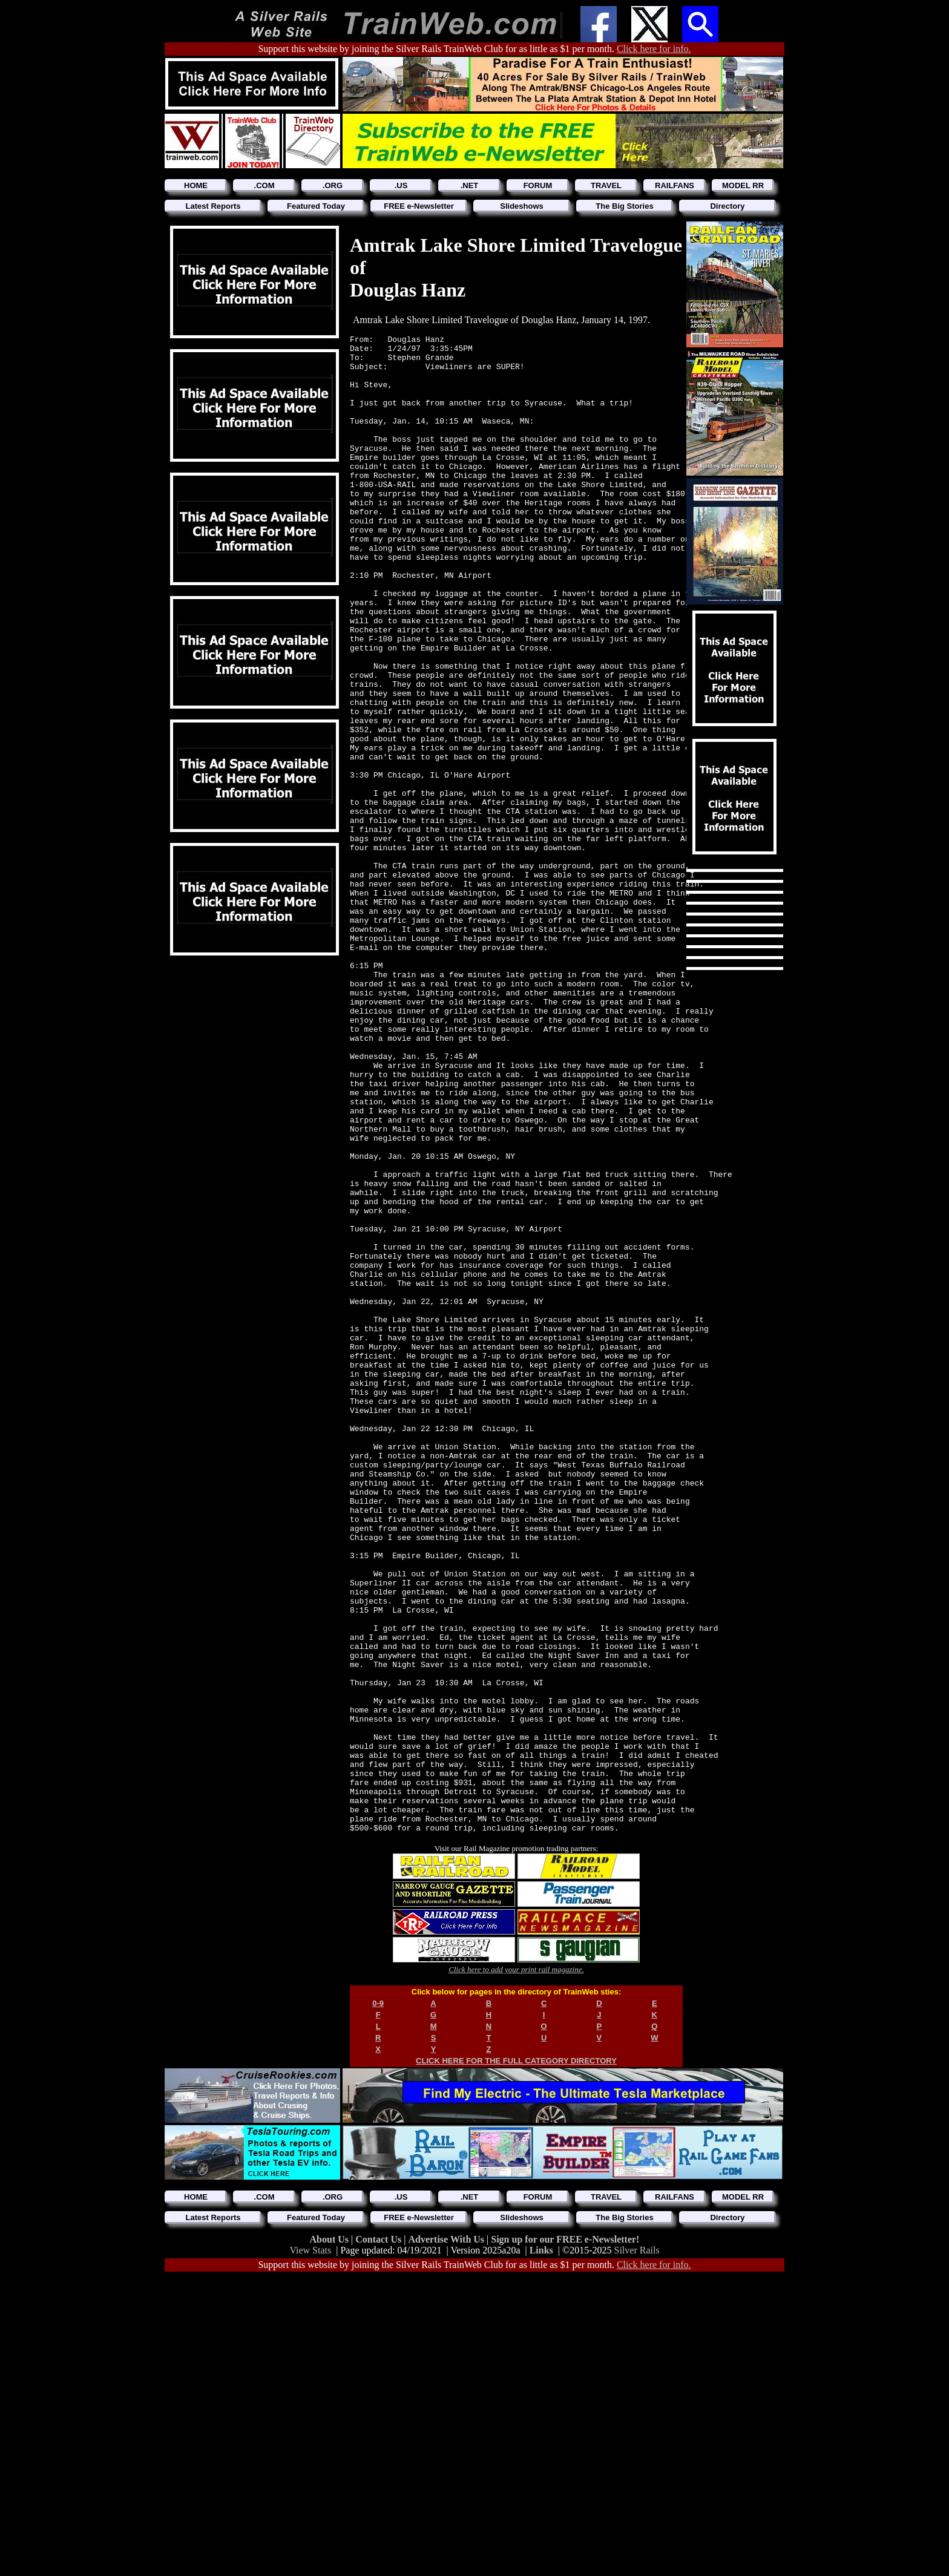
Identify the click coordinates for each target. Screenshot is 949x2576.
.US (401, 185)
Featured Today (316, 206)
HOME (196, 185)
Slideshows (521, 206)
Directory (727, 206)
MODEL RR (743, 185)
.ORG (333, 185)
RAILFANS (674, 185)
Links (541, 2550)
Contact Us (379, 2539)
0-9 (378, 2302)
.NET (470, 185)
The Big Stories (624, 206)
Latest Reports (212, 206)
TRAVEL (606, 185)
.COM (264, 185)
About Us (330, 2539)
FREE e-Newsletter (419, 206)
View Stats (310, 2550)
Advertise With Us (447, 2539)
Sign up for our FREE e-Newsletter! (565, 2539)
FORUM (538, 185)
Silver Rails (637, 2550)
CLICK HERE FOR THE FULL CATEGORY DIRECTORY (516, 2360)
